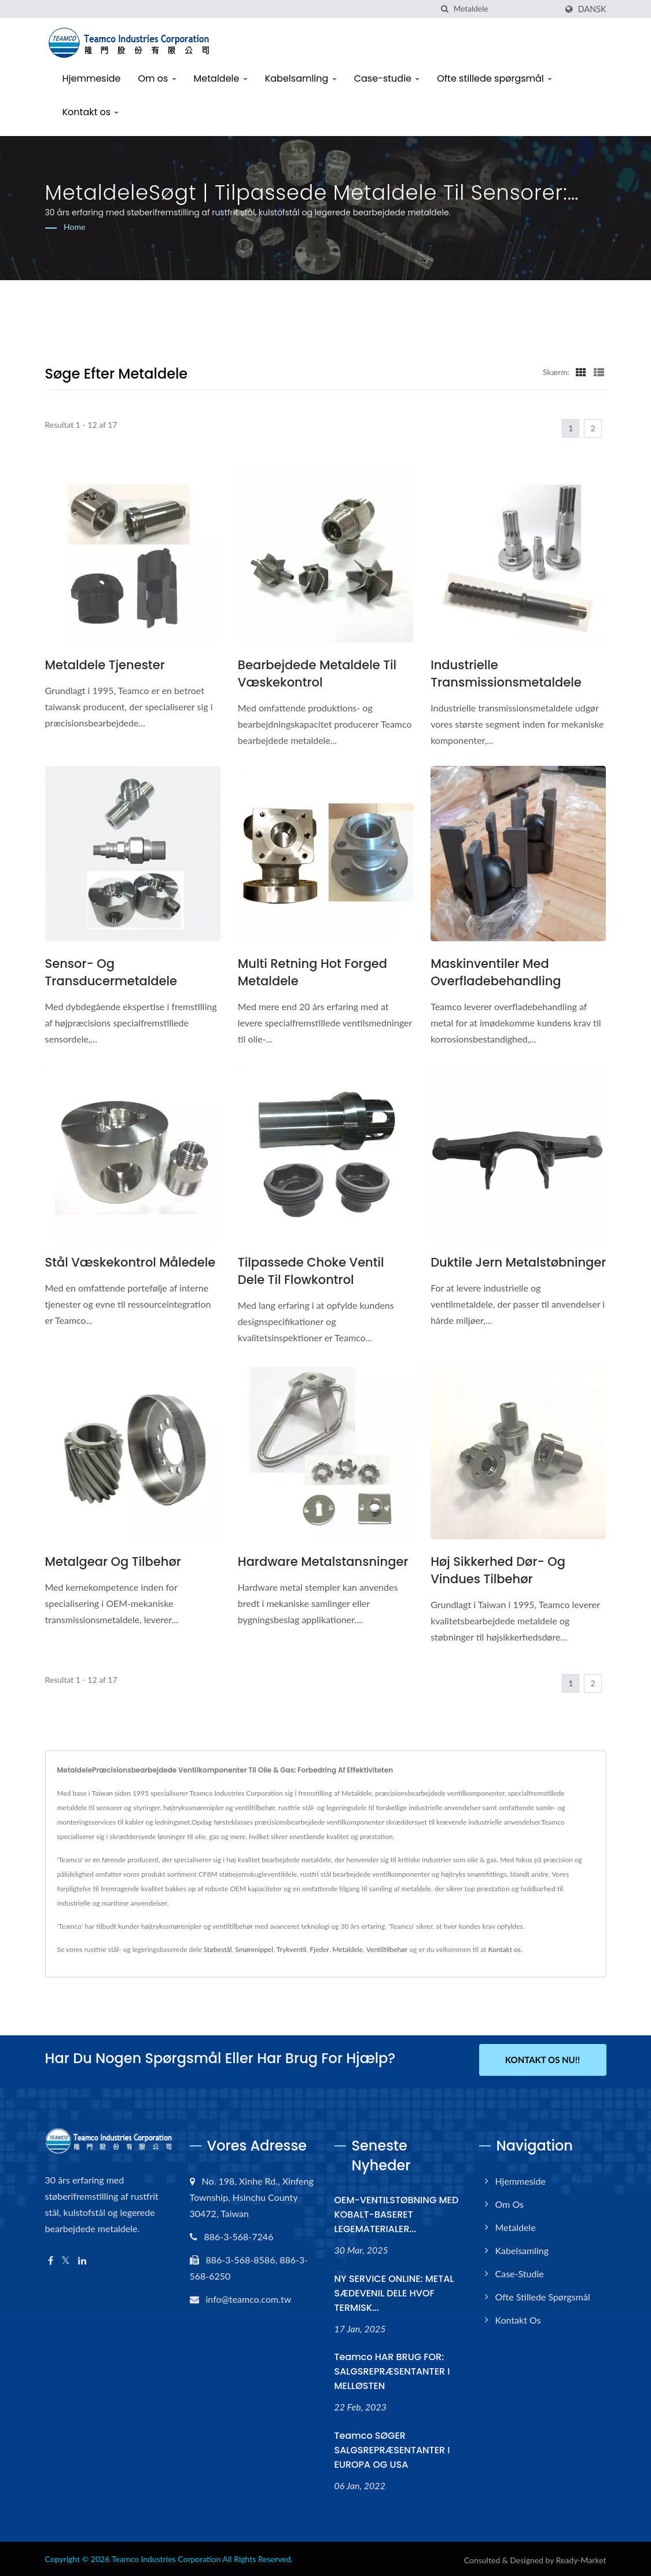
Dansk (592, 9)
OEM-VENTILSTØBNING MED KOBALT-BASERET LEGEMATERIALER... (396, 2212)
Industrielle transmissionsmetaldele (506, 673)
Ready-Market (581, 2558)
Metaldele (221, 78)
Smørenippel (254, 1949)
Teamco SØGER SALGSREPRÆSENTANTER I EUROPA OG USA (392, 2448)
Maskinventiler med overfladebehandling (496, 972)
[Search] (505, 8)
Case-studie (387, 78)
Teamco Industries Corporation (166, 2557)
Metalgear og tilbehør (113, 1561)
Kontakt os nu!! (542, 2059)
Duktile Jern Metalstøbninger (518, 1262)
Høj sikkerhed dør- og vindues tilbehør (498, 1570)
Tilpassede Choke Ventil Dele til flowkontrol (311, 1271)
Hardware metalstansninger (323, 1561)
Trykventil (292, 1949)
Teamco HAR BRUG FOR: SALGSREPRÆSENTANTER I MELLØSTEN (392, 2369)
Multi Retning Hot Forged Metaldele (312, 972)
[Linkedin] (82, 2258)
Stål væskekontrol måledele (130, 1262)
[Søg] (445, 8)
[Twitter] (65, 2258)
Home (74, 227)
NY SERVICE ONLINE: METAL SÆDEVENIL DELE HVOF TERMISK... (394, 2291)
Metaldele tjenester (105, 664)
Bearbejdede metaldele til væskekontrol (317, 673)
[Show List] (598, 371)
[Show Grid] (581, 371)
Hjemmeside (91, 78)
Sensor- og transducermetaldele (111, 972)
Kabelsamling (301, 78)
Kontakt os (90, 112)
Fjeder (319, 1949)
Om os (157, 78)
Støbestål (218, 1949)
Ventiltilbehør (387, 1949)
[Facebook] (50, 2258)
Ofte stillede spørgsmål (494, 78)
